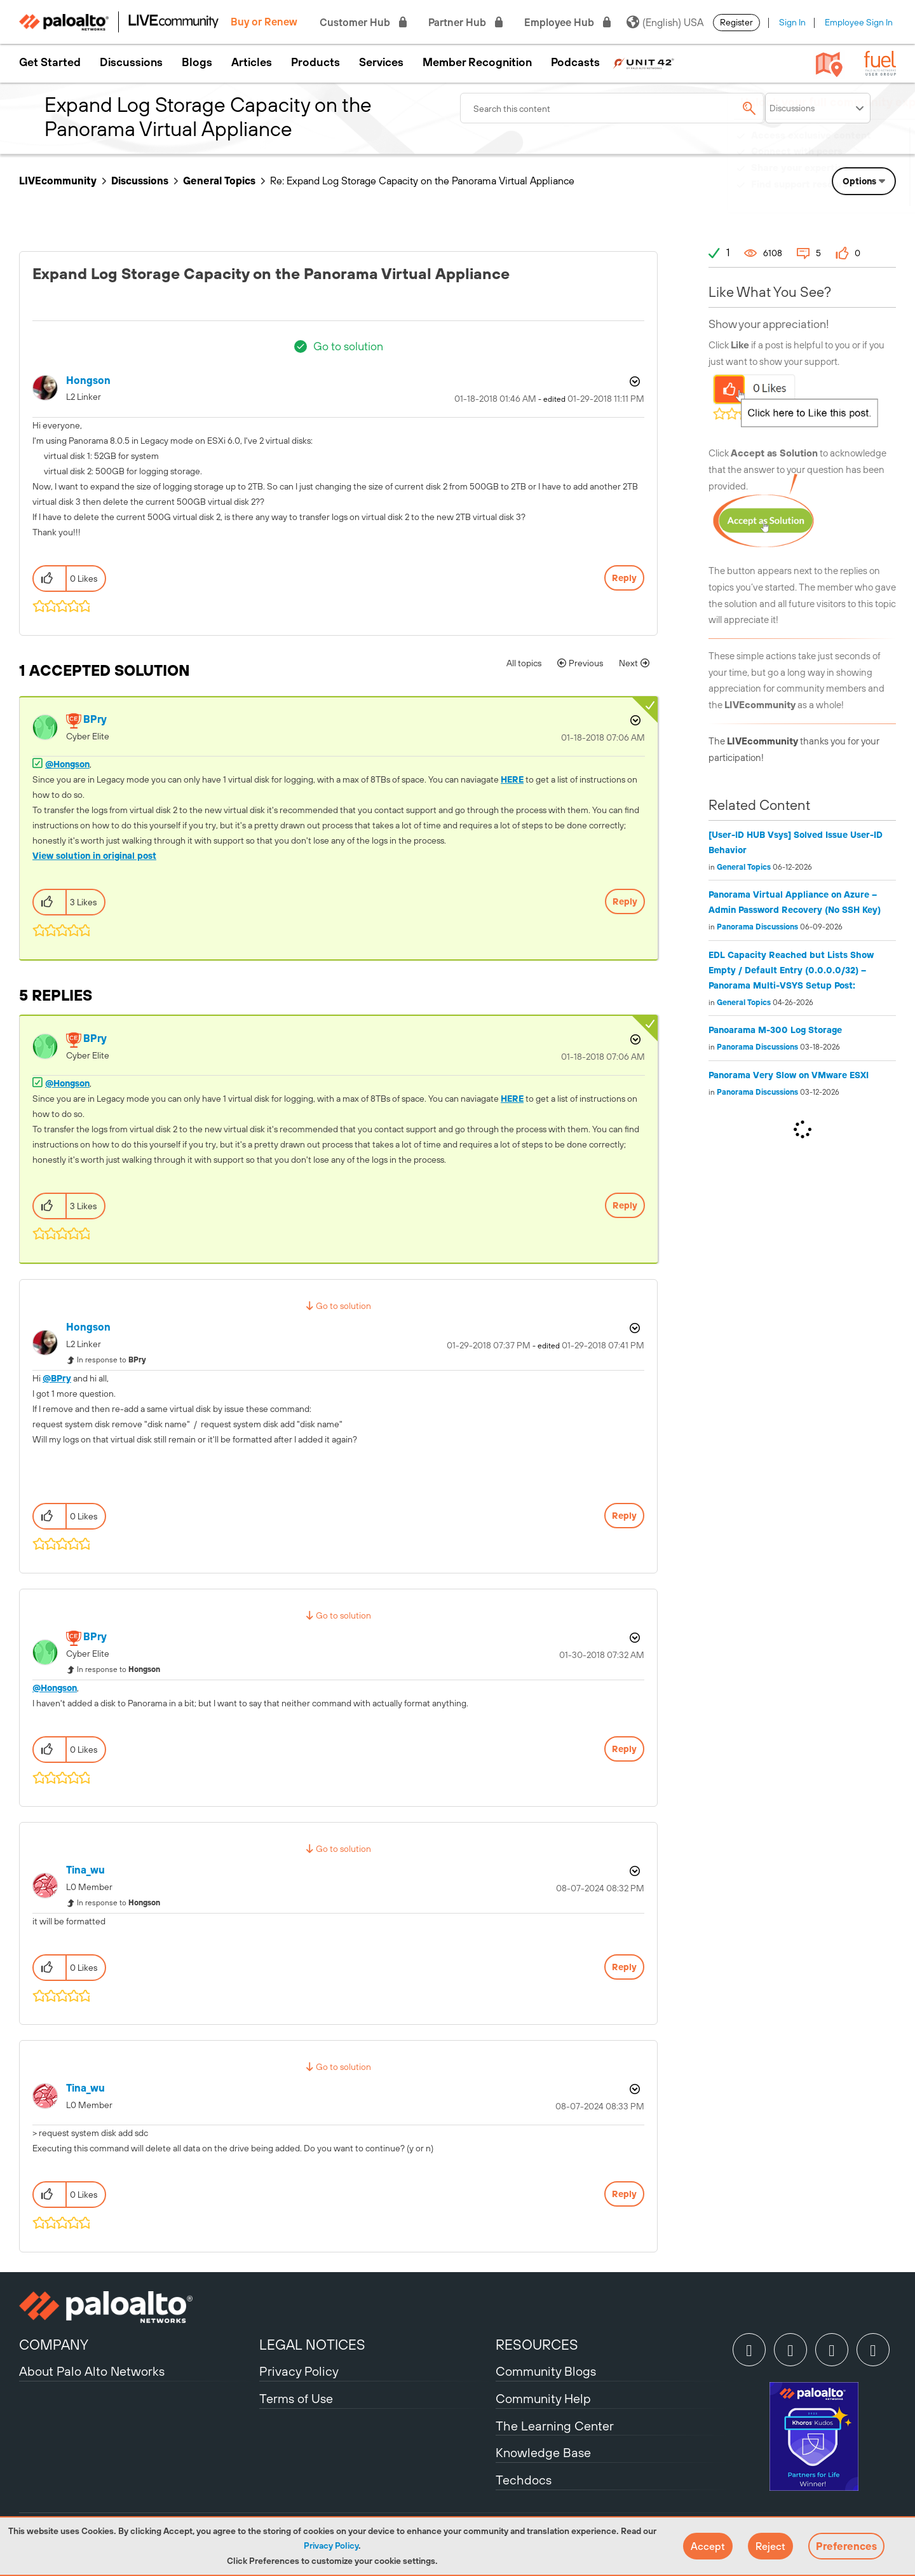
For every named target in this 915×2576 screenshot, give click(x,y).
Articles (251, 62)
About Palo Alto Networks (92, 2371)
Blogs (197, 62)
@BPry (57, 1378)
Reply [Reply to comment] (625, 901)
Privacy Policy (331, 2545)
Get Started (50, 62)
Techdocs (524, 2479)
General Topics (219, 180)
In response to (111, 1359)
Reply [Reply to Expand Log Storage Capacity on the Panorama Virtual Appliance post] (624, 578)
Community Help (543, 2398)
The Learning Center (555, 2425)
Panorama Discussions (757, 926)
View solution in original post (94, 856)
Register (736, 22)
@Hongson (67, 764)
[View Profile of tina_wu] (85, 1870)
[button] (708, 2546)
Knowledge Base (543, 2452)
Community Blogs (546, 2371)
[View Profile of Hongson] (88, 380)
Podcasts (575, 62)
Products (315, 62)
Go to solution (348, 346)
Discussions (131, 62)
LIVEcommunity (58, 180)
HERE (512, 779)
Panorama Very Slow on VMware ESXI (788, 1075)
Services (381, 62)
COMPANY (53, 2344)
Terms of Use (296, 2398)
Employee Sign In (859, 22)
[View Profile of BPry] (95, 719)
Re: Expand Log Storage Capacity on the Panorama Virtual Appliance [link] (422, 180)
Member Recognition (477, 62)
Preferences (846, 2546)
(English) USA (665, 22)
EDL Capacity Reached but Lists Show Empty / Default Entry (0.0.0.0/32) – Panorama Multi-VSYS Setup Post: (791, 970)
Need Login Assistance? (838, 196)
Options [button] (633, 381)
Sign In (792, 22)
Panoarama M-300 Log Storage (775, 1030)
